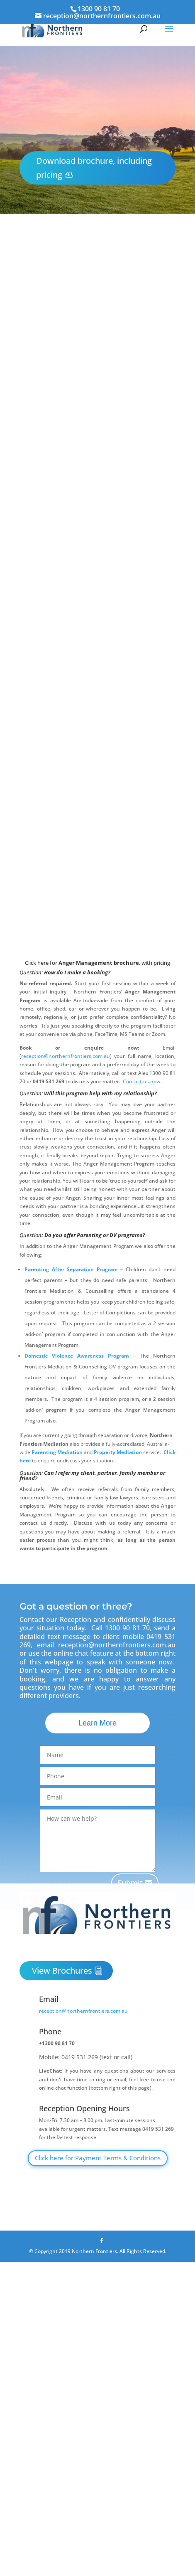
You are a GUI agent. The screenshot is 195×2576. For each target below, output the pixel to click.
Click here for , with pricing (97, 962)
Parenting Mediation (57, 1452)
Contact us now (142, 1081)
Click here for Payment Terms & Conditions (98, 2158)
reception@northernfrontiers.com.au (65, 1056)
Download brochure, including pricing (94, 167)
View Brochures (62, 1970)
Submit (130, 1883)
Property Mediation (118, 1452)
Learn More (97, 1723)
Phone (50, 2031)
